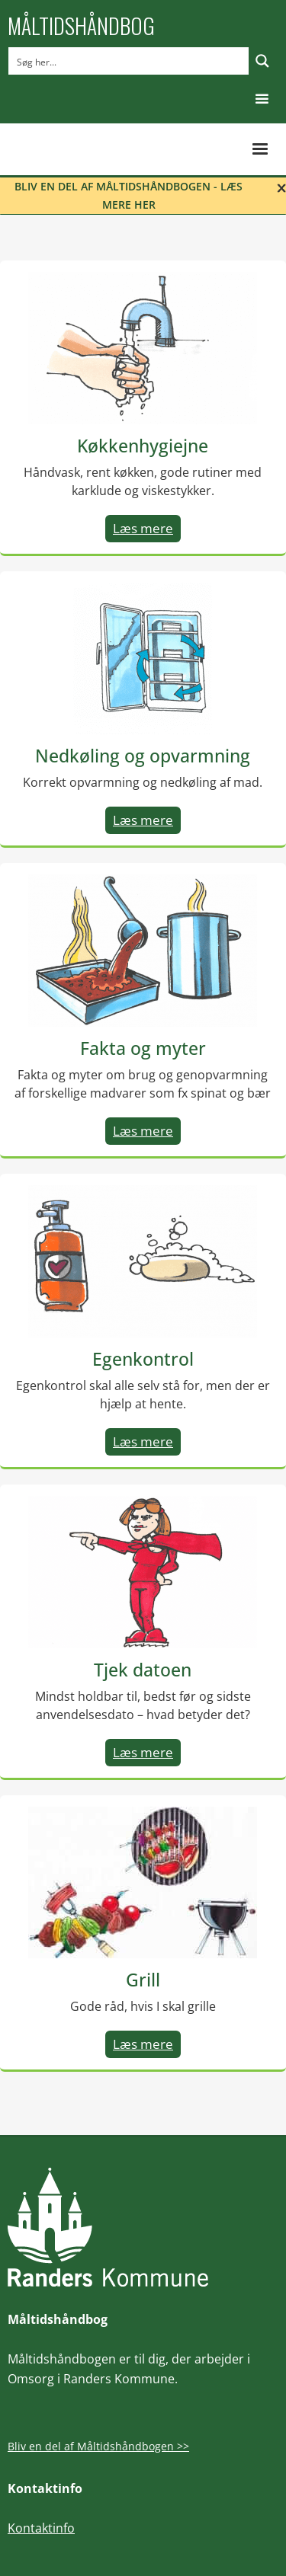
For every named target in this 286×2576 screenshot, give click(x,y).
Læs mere (143, 528)
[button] (262, 99)
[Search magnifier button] (262, 61)
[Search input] (129, 60)
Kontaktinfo (41, 2528)
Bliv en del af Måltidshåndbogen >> (98, 2446)
